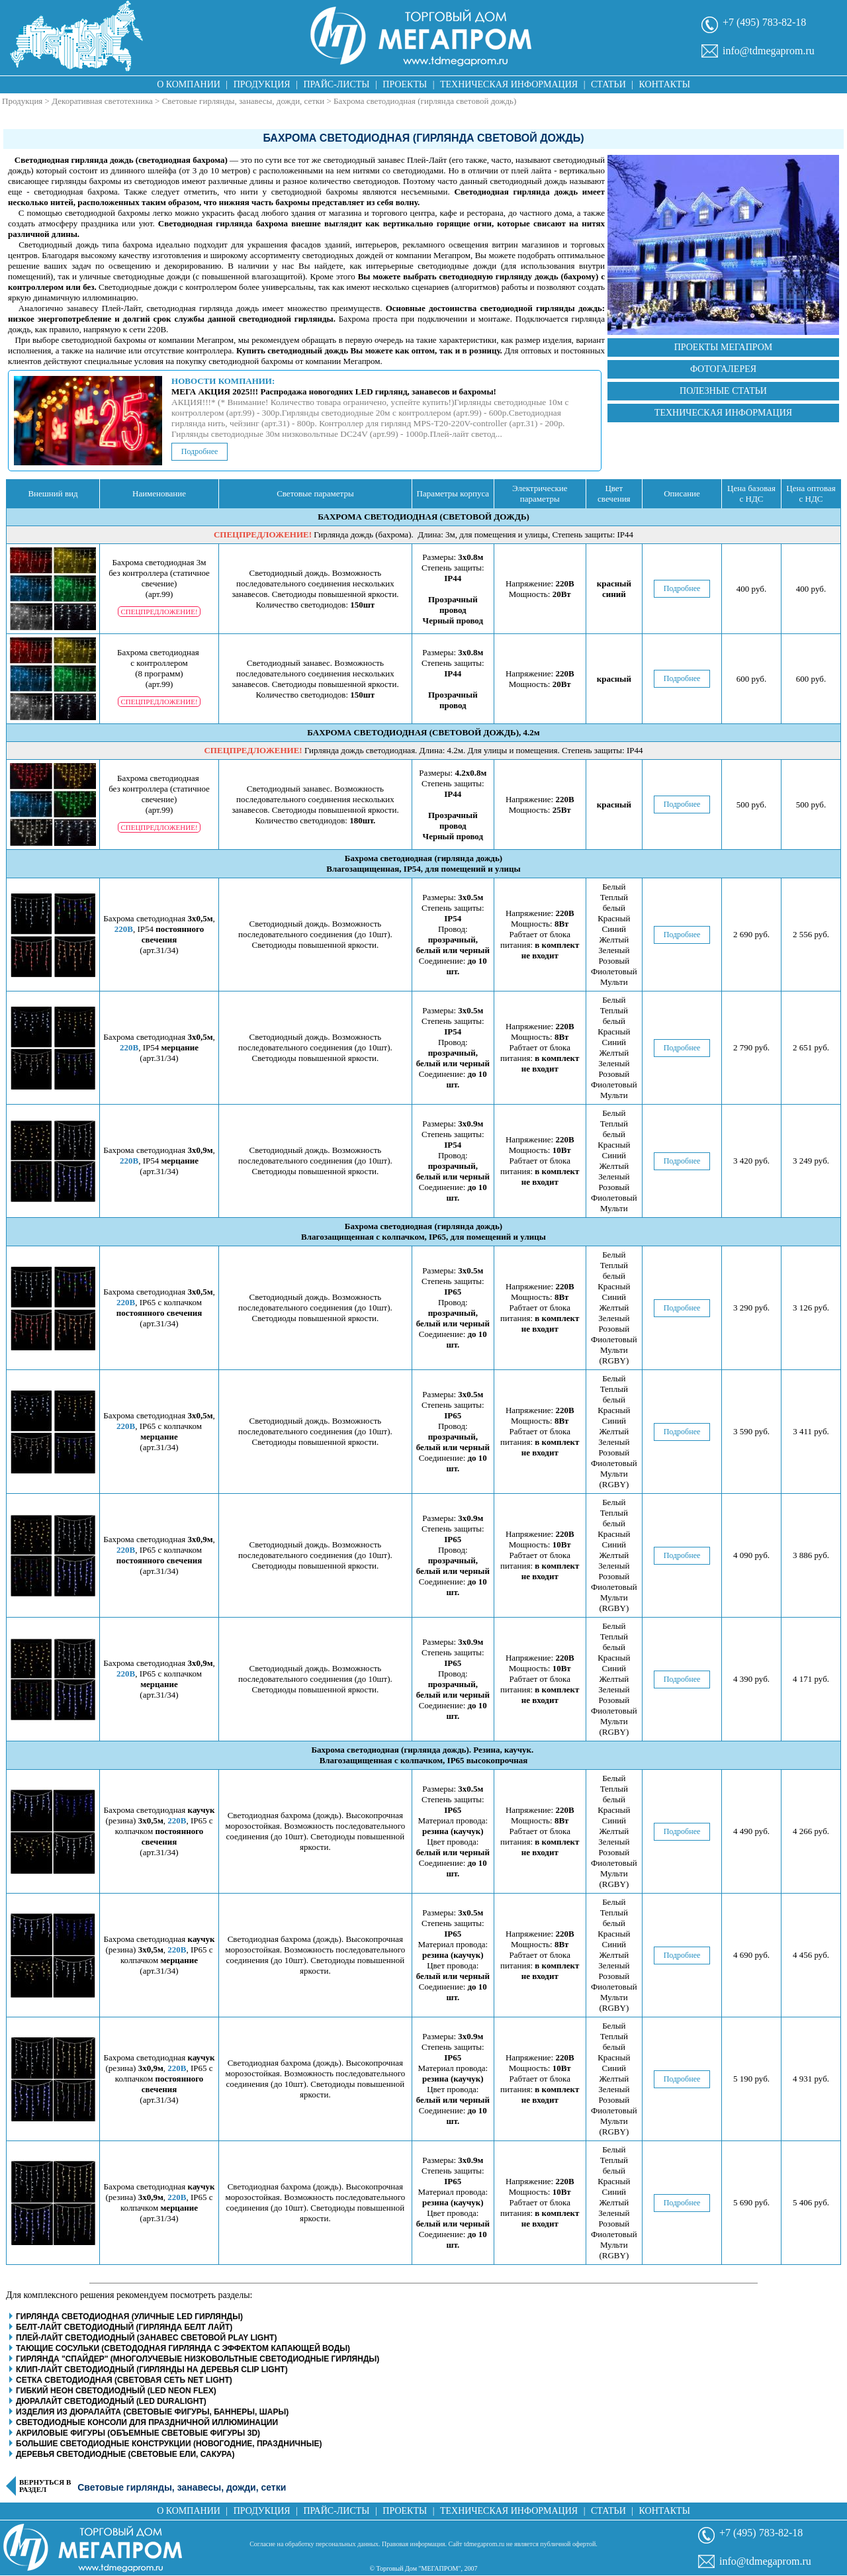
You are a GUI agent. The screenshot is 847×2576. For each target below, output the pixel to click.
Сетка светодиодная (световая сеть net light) (124, 2380)
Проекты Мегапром (723, 347)
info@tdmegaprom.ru (769, 50)
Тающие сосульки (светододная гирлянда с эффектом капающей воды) (183, 2348)
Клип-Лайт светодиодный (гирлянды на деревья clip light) (152, 2369)
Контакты (664, 84)
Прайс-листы (337, 84)
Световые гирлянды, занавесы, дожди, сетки (243, 101)
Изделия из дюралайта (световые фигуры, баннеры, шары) (152, 2411)
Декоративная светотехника (102, 101)
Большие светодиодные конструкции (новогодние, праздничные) (169, 2443)
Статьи (608, 84)
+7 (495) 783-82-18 (764, 22)
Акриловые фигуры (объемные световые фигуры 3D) (138, 2433)
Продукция (262, 84)
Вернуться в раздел (45, 2486)
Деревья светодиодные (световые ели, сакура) (125, 2454)
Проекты (404, 84)
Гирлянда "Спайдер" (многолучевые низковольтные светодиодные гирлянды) (197, 2359)
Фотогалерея (723, 369)
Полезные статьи (723, 391)
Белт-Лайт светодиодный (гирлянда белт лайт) (124, 2327)
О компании (188, 84)
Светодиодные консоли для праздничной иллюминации (147, 2422)
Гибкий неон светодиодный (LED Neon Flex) (116, 2390)
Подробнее (199, 451)
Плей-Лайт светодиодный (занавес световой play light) (146, 2337)
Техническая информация (509, 84)
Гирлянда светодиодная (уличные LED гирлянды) (129, 2316)
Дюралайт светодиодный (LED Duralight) (111, 2401)
